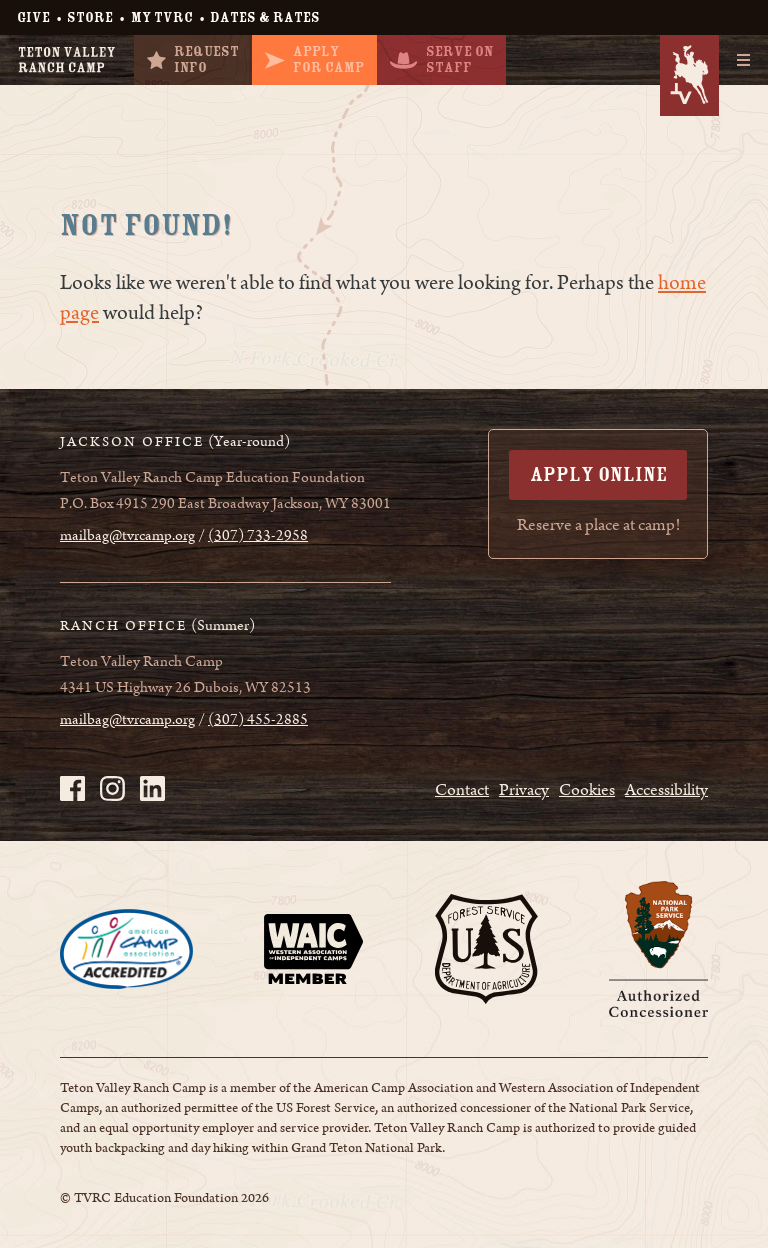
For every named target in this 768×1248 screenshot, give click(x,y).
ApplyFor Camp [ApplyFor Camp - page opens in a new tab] (314, 59)
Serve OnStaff (441, 59)
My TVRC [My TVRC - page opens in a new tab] (162, 17)
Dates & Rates (265, 17)
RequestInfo (193, 59)
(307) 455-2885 (258, 720)
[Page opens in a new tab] (126, 949)
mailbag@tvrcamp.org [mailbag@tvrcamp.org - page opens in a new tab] (127, 536)
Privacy (524, 790)
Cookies (587, 790)
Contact (462, 790)
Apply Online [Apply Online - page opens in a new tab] (598, 474)
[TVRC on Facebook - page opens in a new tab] (72, 788)
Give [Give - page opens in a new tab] (33, 17)
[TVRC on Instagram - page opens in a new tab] (112, 788)
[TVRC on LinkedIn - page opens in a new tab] (152, 788)
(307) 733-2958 (258, 536)
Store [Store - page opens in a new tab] (90, 17)
